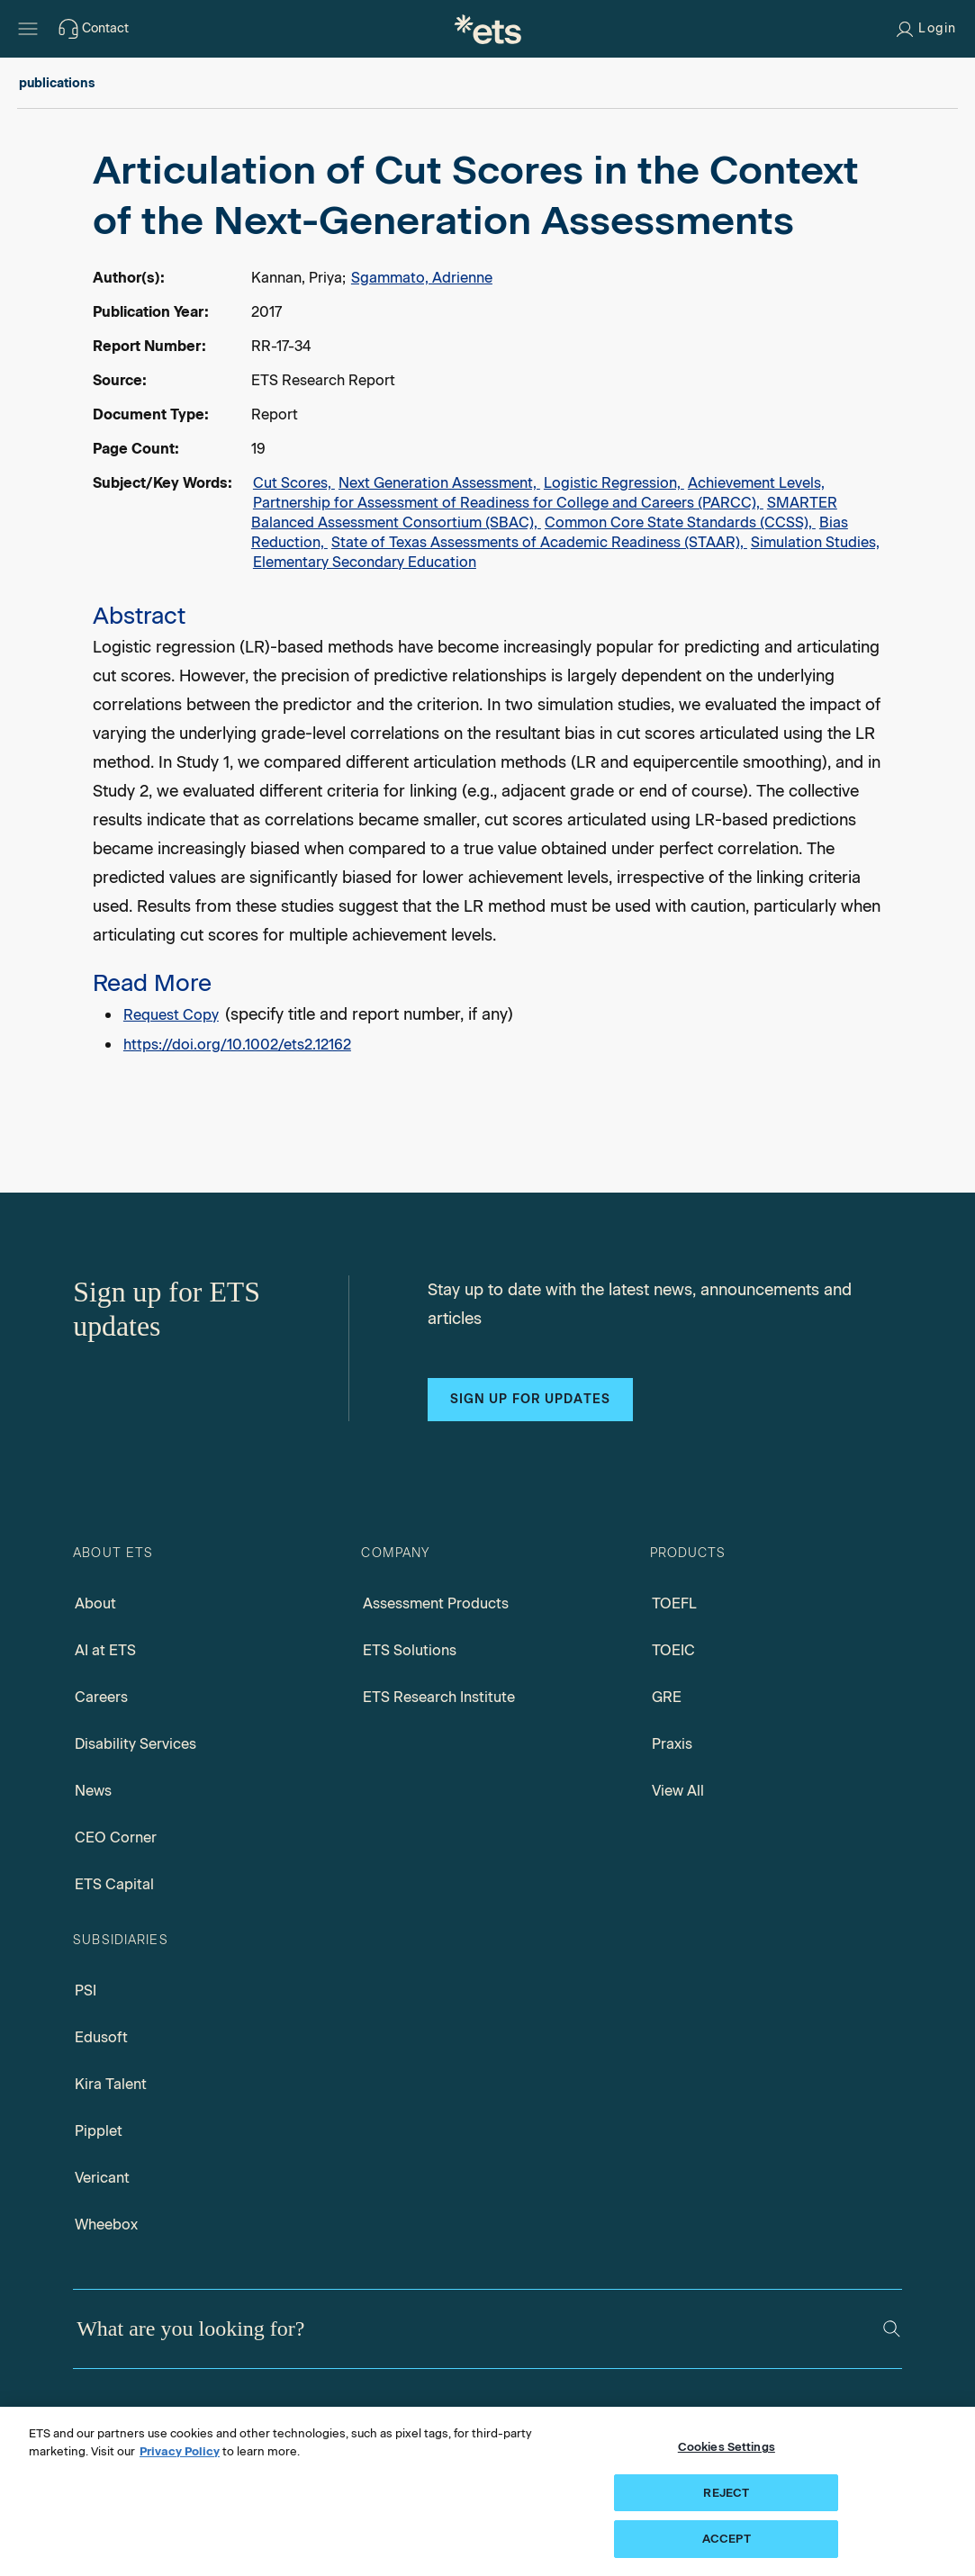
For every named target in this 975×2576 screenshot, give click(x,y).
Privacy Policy (180, 2451)
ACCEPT (726, 2538)
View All (678, 1790)
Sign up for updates (530, 1399)
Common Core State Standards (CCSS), (680, 522)
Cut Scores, (294, 482)
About (95, 1603)
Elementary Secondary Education (364, 562)
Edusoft (101, 2037)
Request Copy (171, 1014)
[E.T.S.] (488, 29)
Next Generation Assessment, (439, 482)
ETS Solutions (409, 1650)
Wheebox (106, 2224)
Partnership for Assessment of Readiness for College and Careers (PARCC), (508, 502)
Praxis (672, 1743)
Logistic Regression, (614, 482)
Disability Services (135, 1743)
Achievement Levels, (756, 482)
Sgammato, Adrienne (421, 277)
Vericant (102, 2177)
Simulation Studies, (815, 542)
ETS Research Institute (439, 1697)
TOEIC (673, 1650)
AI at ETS (105, 1650)
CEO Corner (116, 1837)
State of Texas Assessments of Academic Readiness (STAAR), (539, 542)
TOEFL (674, 1603)
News (93, 1790)
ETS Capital (114, 1884)
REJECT (726, 2492)
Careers (101, 1697)
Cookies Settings (726, 2447)
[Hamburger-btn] (28, 29)
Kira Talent (111, 2084)
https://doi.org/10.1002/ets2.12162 (237, 1044)
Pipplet (98, 2130)
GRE (667, 1697)
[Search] (891, 2329)
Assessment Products (436, 1603)
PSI (85, 1990)
